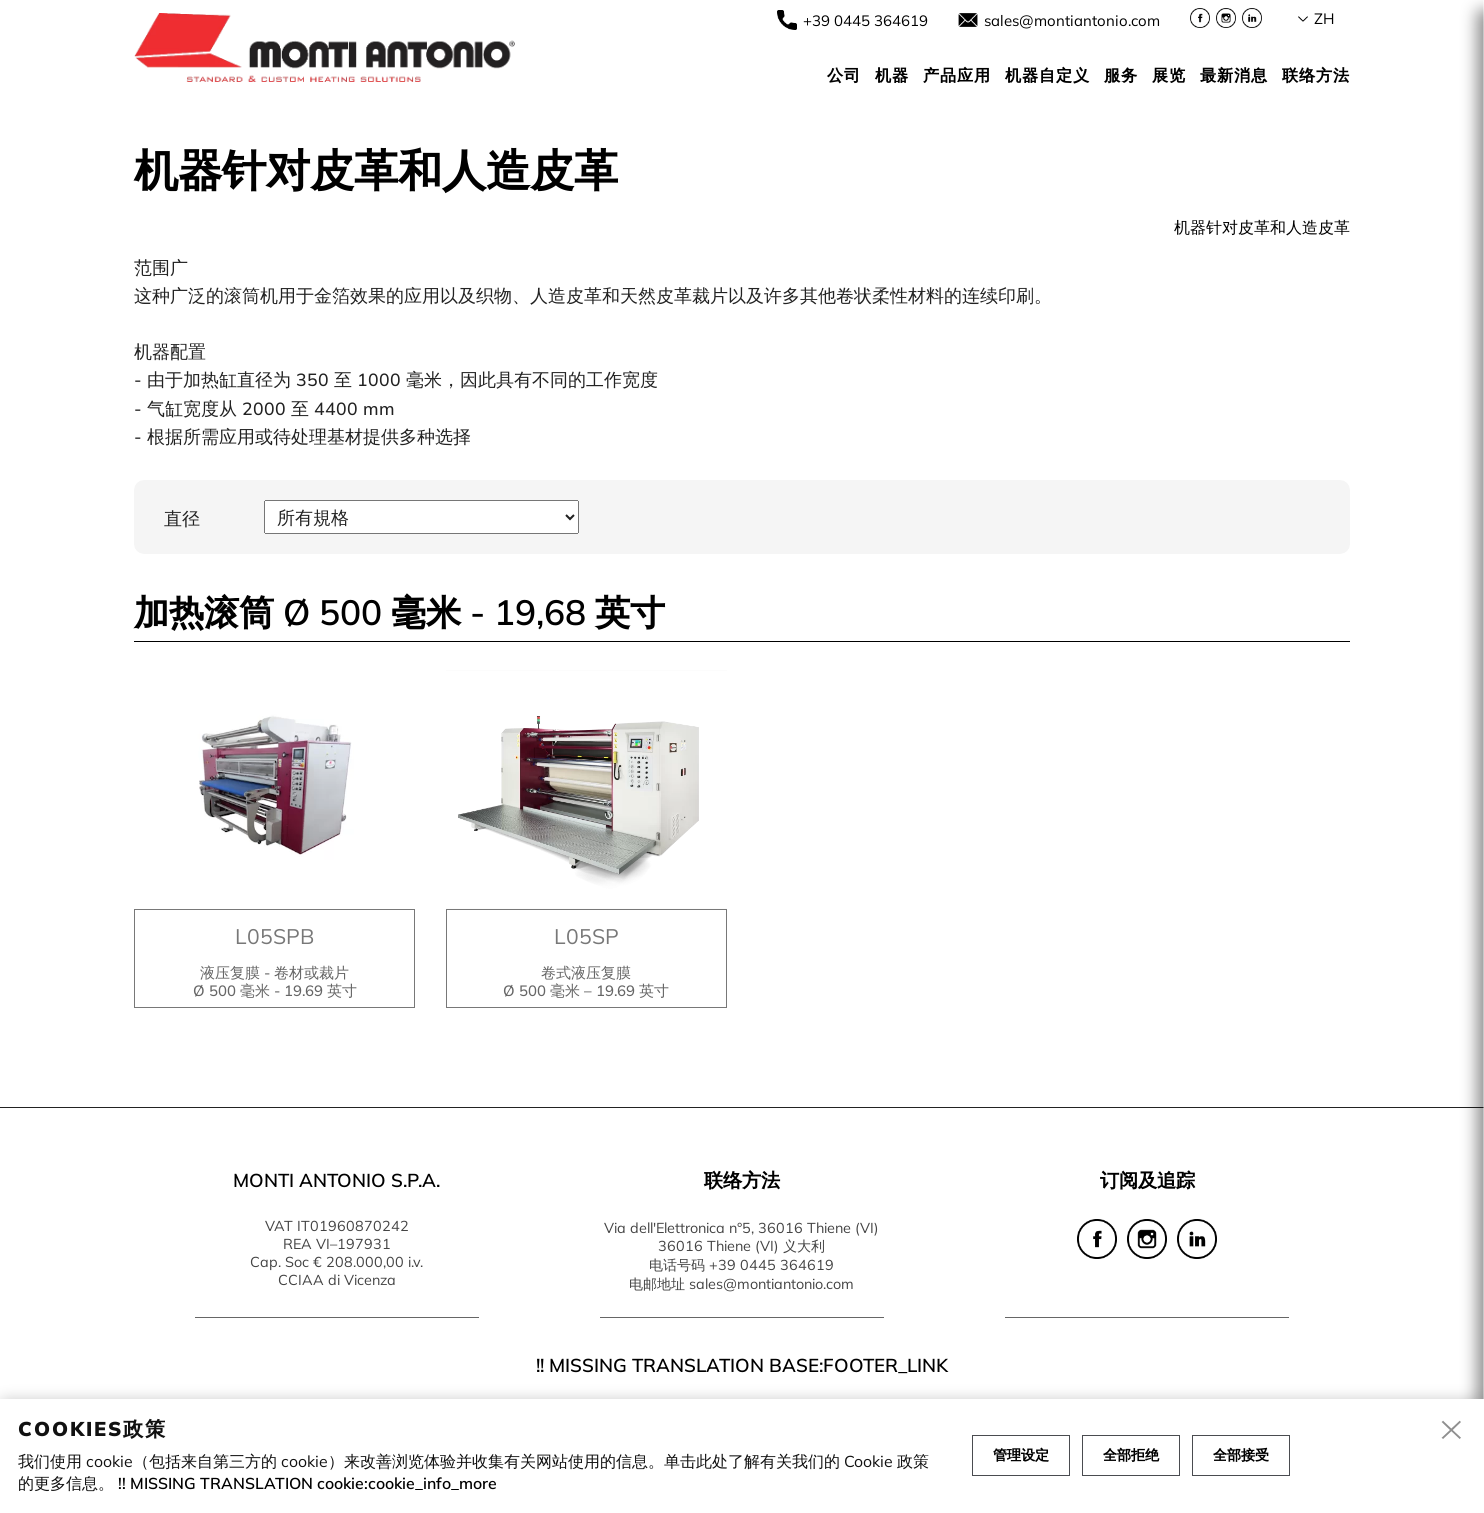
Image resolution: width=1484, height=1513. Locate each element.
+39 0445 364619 (865, 20)
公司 (844, 75)
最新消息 (1234, 75)
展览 (1169, 75)
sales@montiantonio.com (1072, 20)
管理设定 (1021, 1455)
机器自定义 (1047, 75)
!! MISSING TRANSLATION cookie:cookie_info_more (307, 1483)
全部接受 (1241, 1455)
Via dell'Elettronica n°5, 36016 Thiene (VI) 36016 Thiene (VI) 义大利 (741, 1237)
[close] (1452, 1431)
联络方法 (1316, 75)
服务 (1121, 75)
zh (1324, 18)
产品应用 (957, 75)
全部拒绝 (1131, 1455)
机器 (892, 75)
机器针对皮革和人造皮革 (1262, 227)
